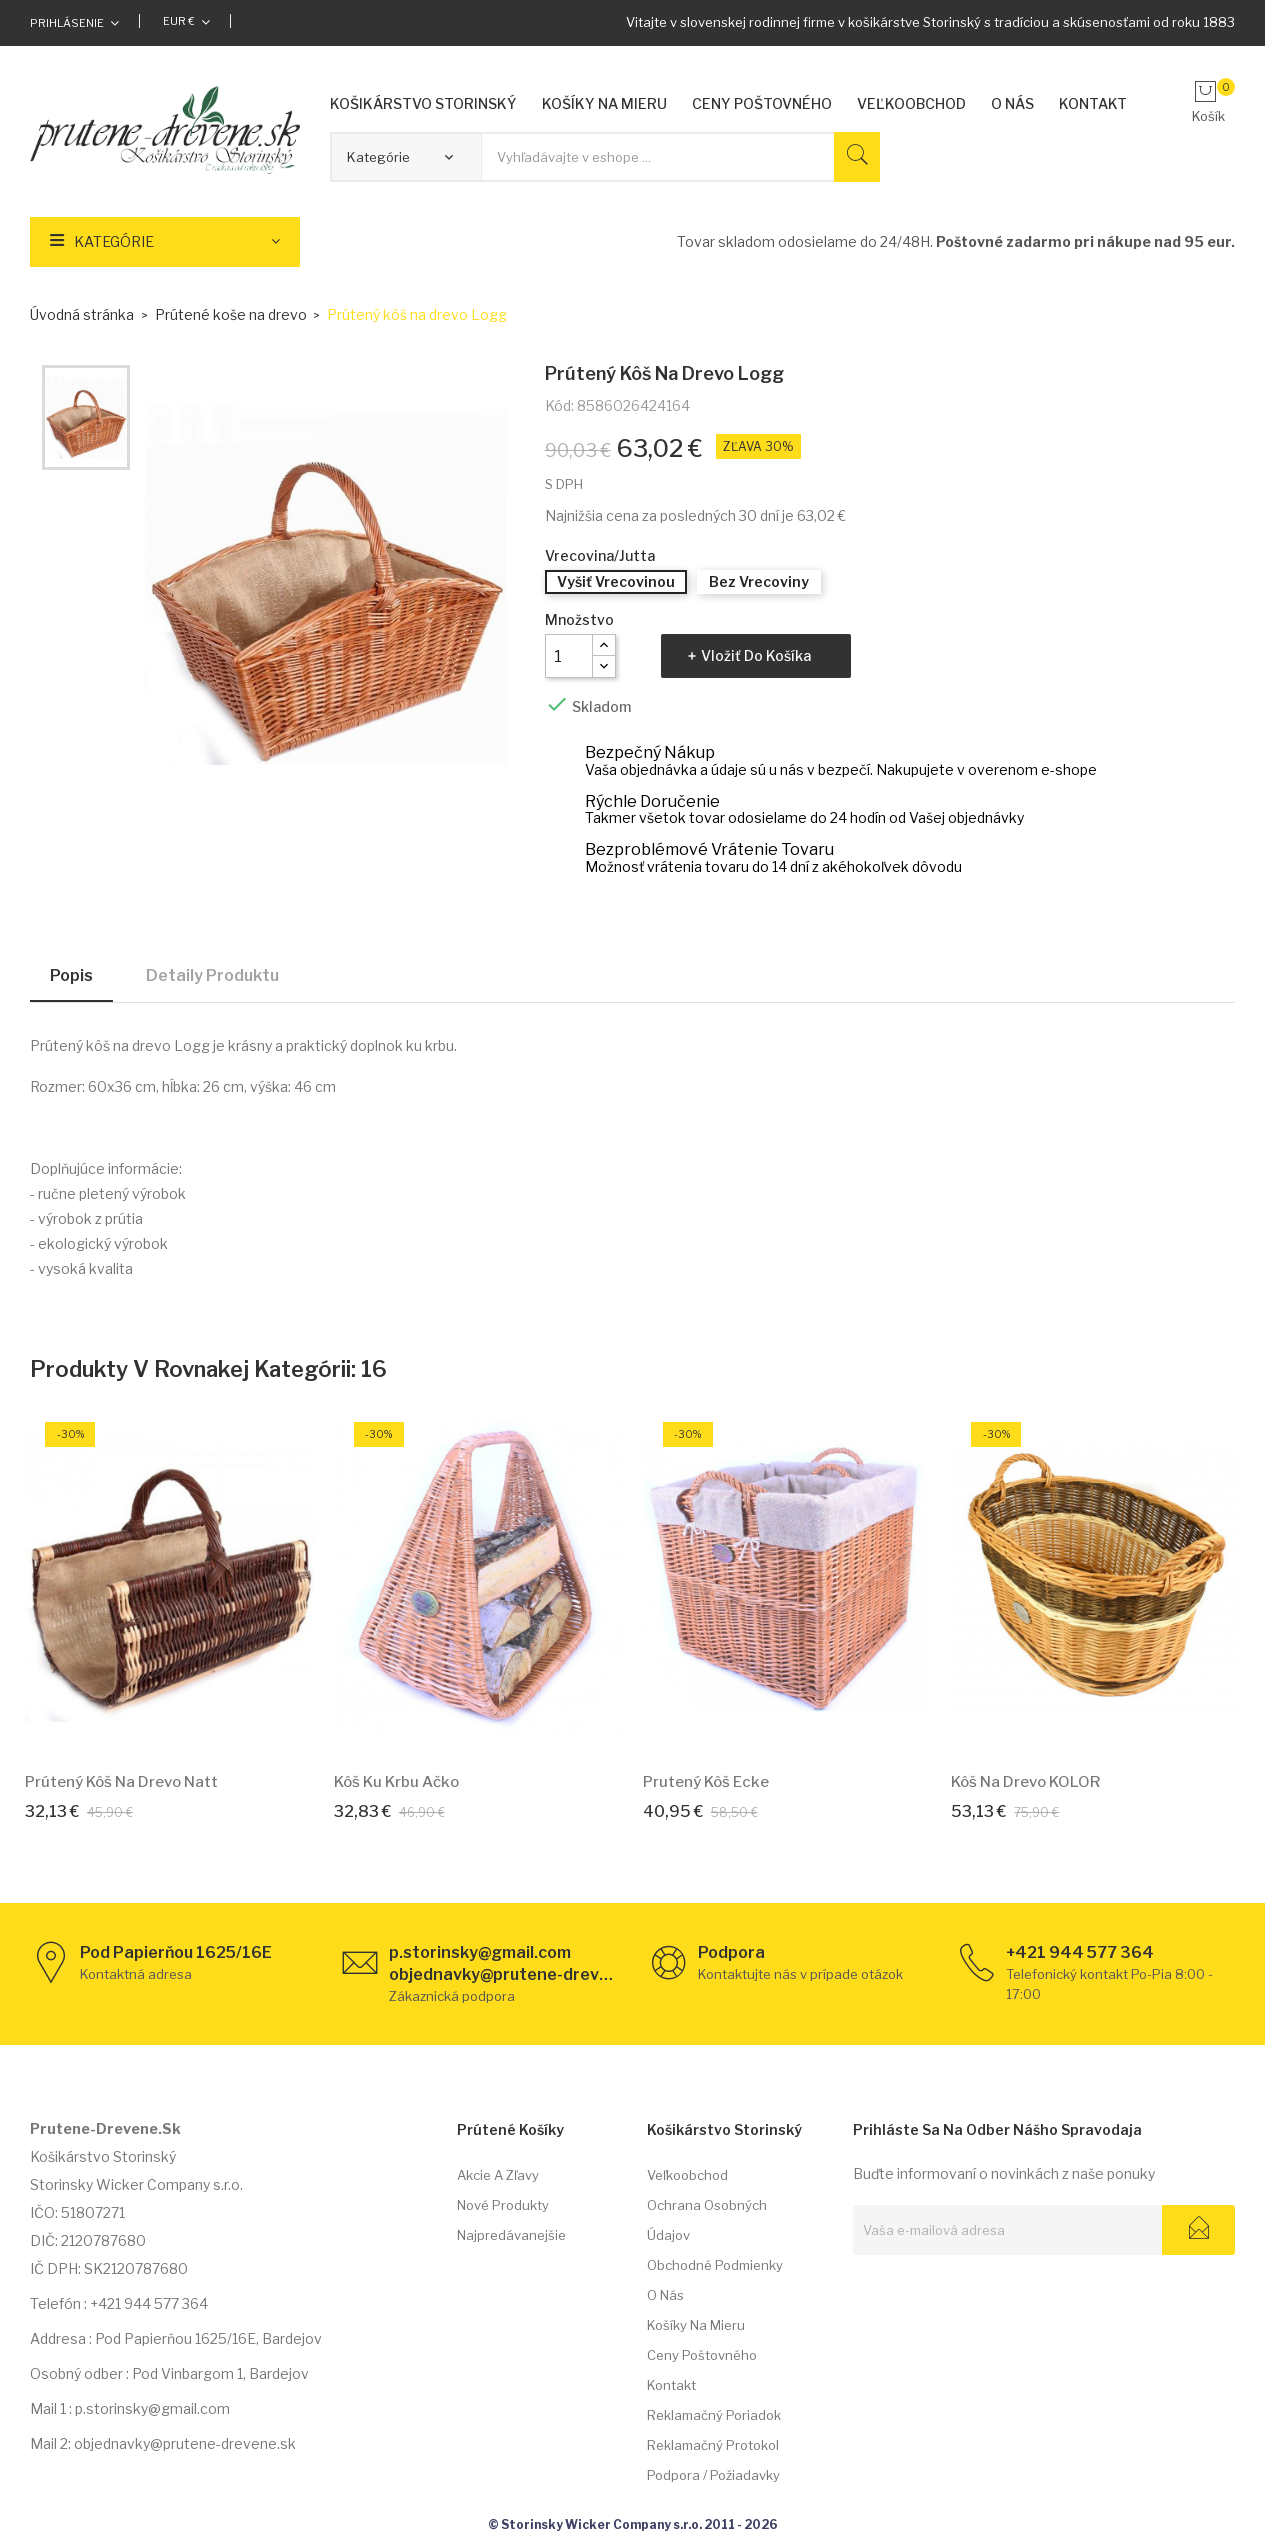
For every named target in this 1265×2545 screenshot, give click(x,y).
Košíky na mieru (696, 2325)
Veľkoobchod (687, 2175)
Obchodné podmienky (715, 2265)
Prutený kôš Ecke (706, 1782)
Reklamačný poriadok (714, 2415)
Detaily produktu (212, 975)
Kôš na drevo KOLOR (1025, 1782)
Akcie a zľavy (498, 2175)
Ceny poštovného (702, 2355)
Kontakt (671, 2385)
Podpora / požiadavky (713, 2475)
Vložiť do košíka (756, 655)
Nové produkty (503, 2205)
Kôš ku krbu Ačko (396, 1782)
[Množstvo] (569, 656)
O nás (665, 2295)
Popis (71, 975)
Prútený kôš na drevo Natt (121, 1782)
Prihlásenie (67, 23)
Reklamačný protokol (713, 2445)
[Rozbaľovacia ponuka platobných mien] (186, 21)
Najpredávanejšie (511, 2235)
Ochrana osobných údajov (707, 2220)
